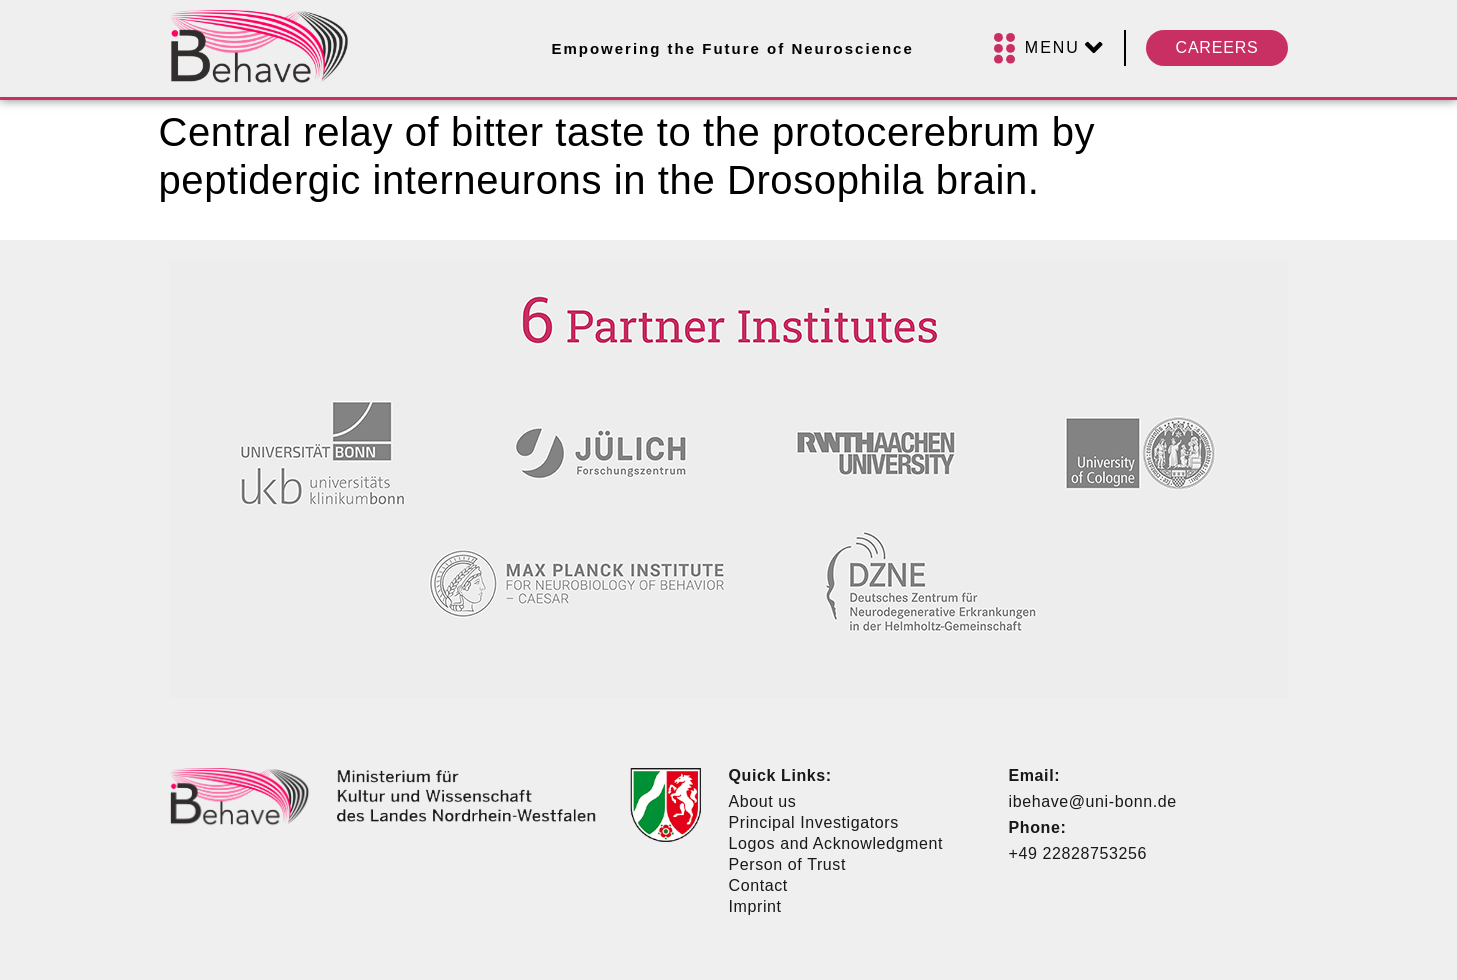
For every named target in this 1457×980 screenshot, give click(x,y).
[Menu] (1049, 48)
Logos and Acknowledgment (836, 843)
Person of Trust (788, 864)
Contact (758, 885)
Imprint (755, 906)
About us (763, 801)
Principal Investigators (814, 822)
